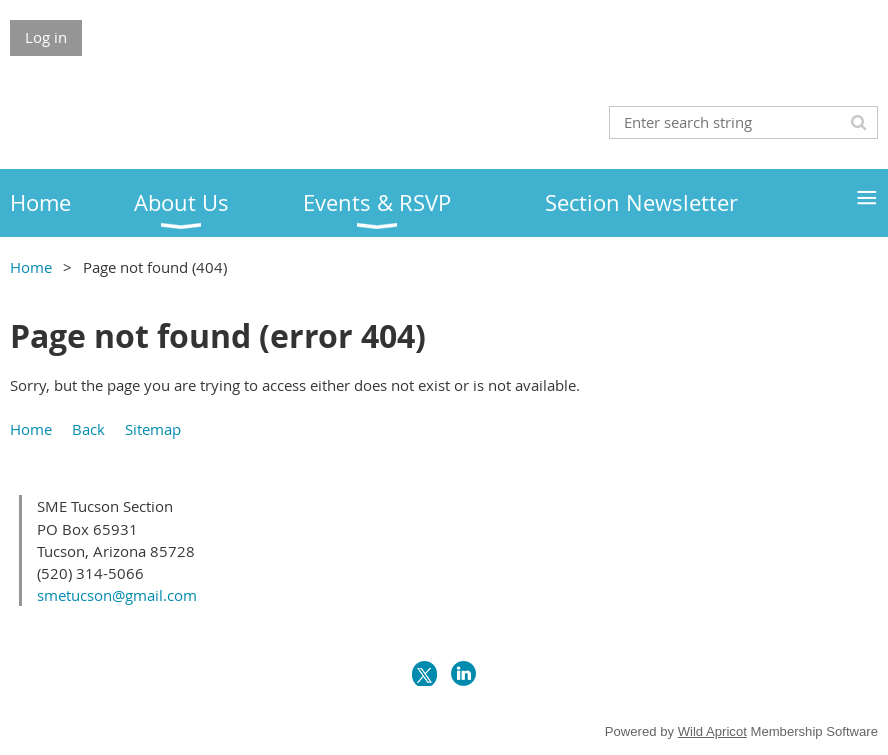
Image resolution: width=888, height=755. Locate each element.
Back (88, 429)
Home (31, 267)
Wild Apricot (712, 731)
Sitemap (153, 429)
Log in (46, 37)
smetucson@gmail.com (117, 595)
